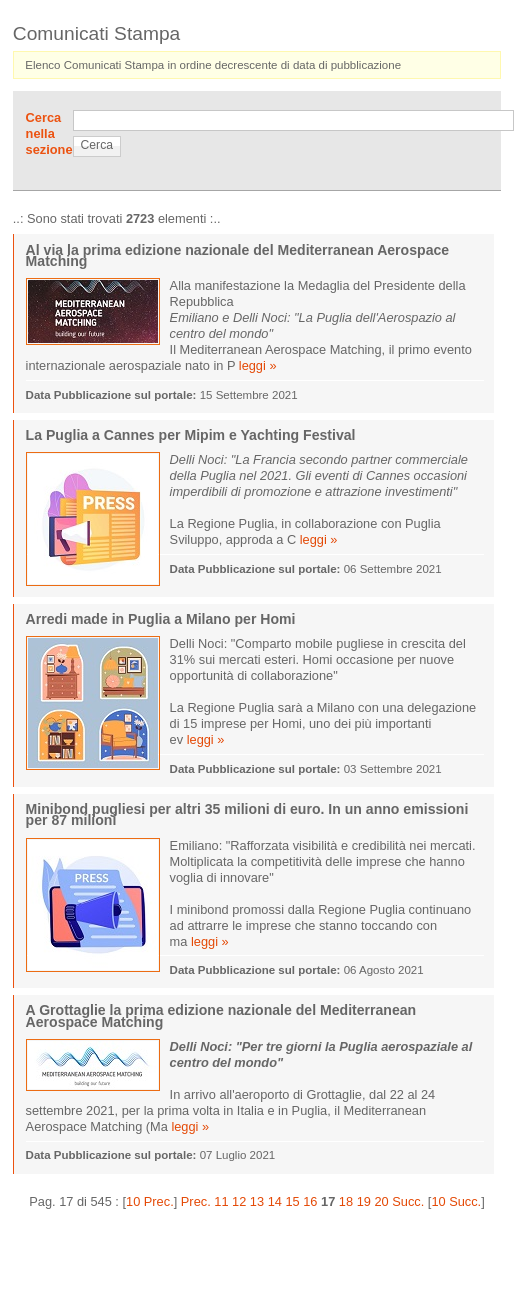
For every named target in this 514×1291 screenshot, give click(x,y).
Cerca (97, 145)
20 (381, 1201)
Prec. (196, 1201)
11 (221, 1201)
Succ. (408, 1201)
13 (257, 1201)
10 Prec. (150, 1201)
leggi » (258, 365)
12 (239, 1201)
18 (346, 1201)
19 (364, 1201)
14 (275, 1201)
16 (310, 1201)
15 (292, 1201)
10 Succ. (456, 1201)
